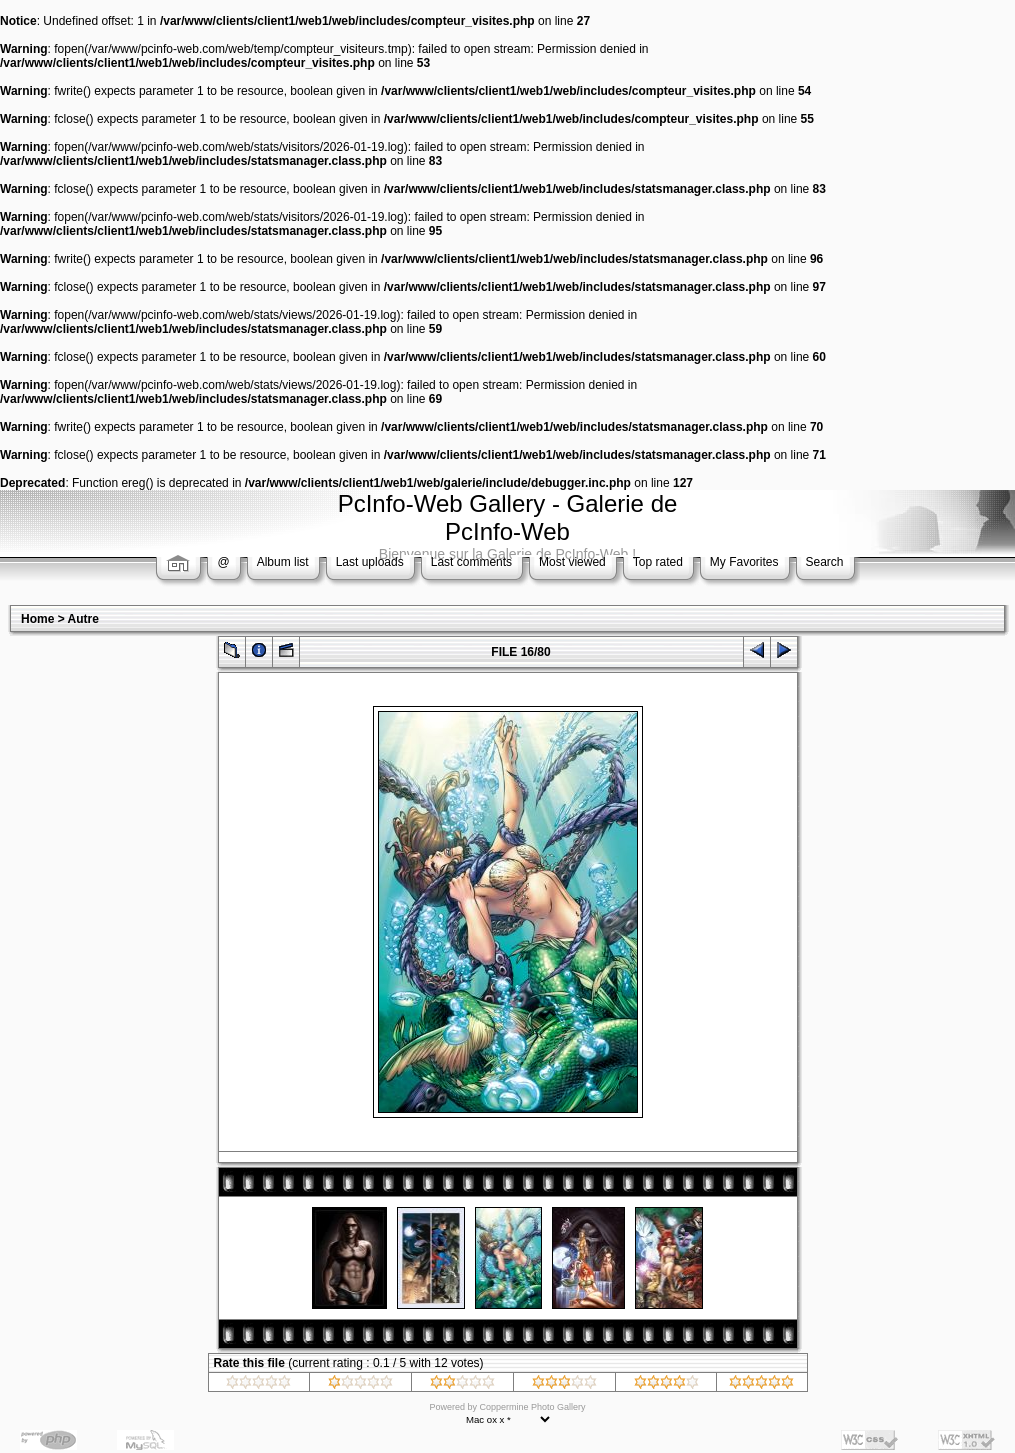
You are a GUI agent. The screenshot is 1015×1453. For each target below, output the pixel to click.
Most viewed (572, 562)
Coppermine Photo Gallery (532, 1407)
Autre (83, 619)
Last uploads (370, 562)
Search (825, 562)
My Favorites (744, 562)
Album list (283, 562)
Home (37, 619)
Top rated (658, 562)
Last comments (471, 562)
